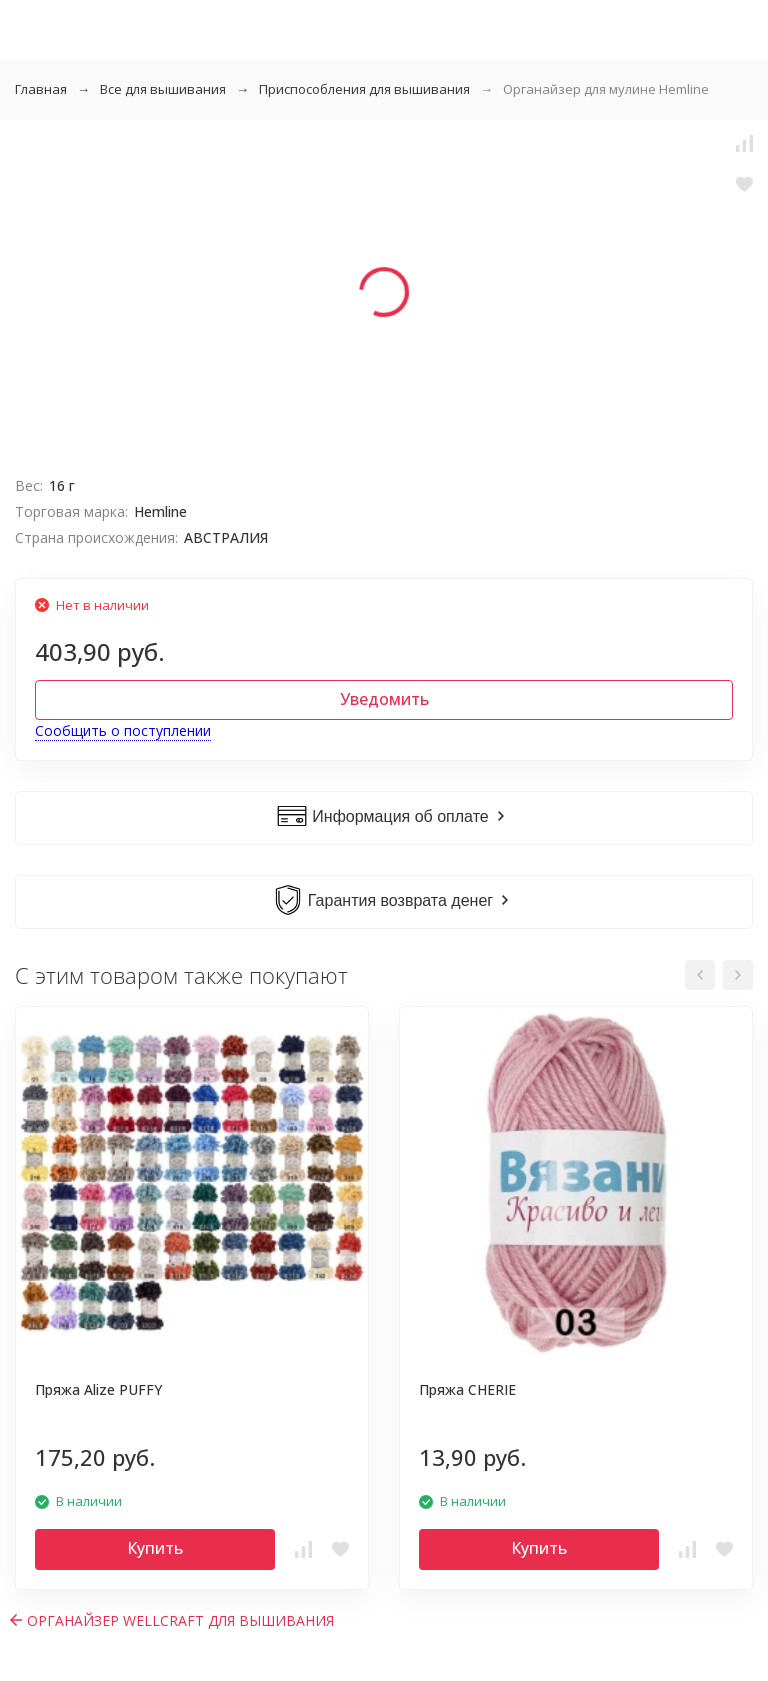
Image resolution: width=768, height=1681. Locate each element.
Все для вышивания (163, 89)
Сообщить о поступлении (123, 730)
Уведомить (384, 699)
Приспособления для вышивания (364, 89)
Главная (41, 89)
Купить (155, 1548)
